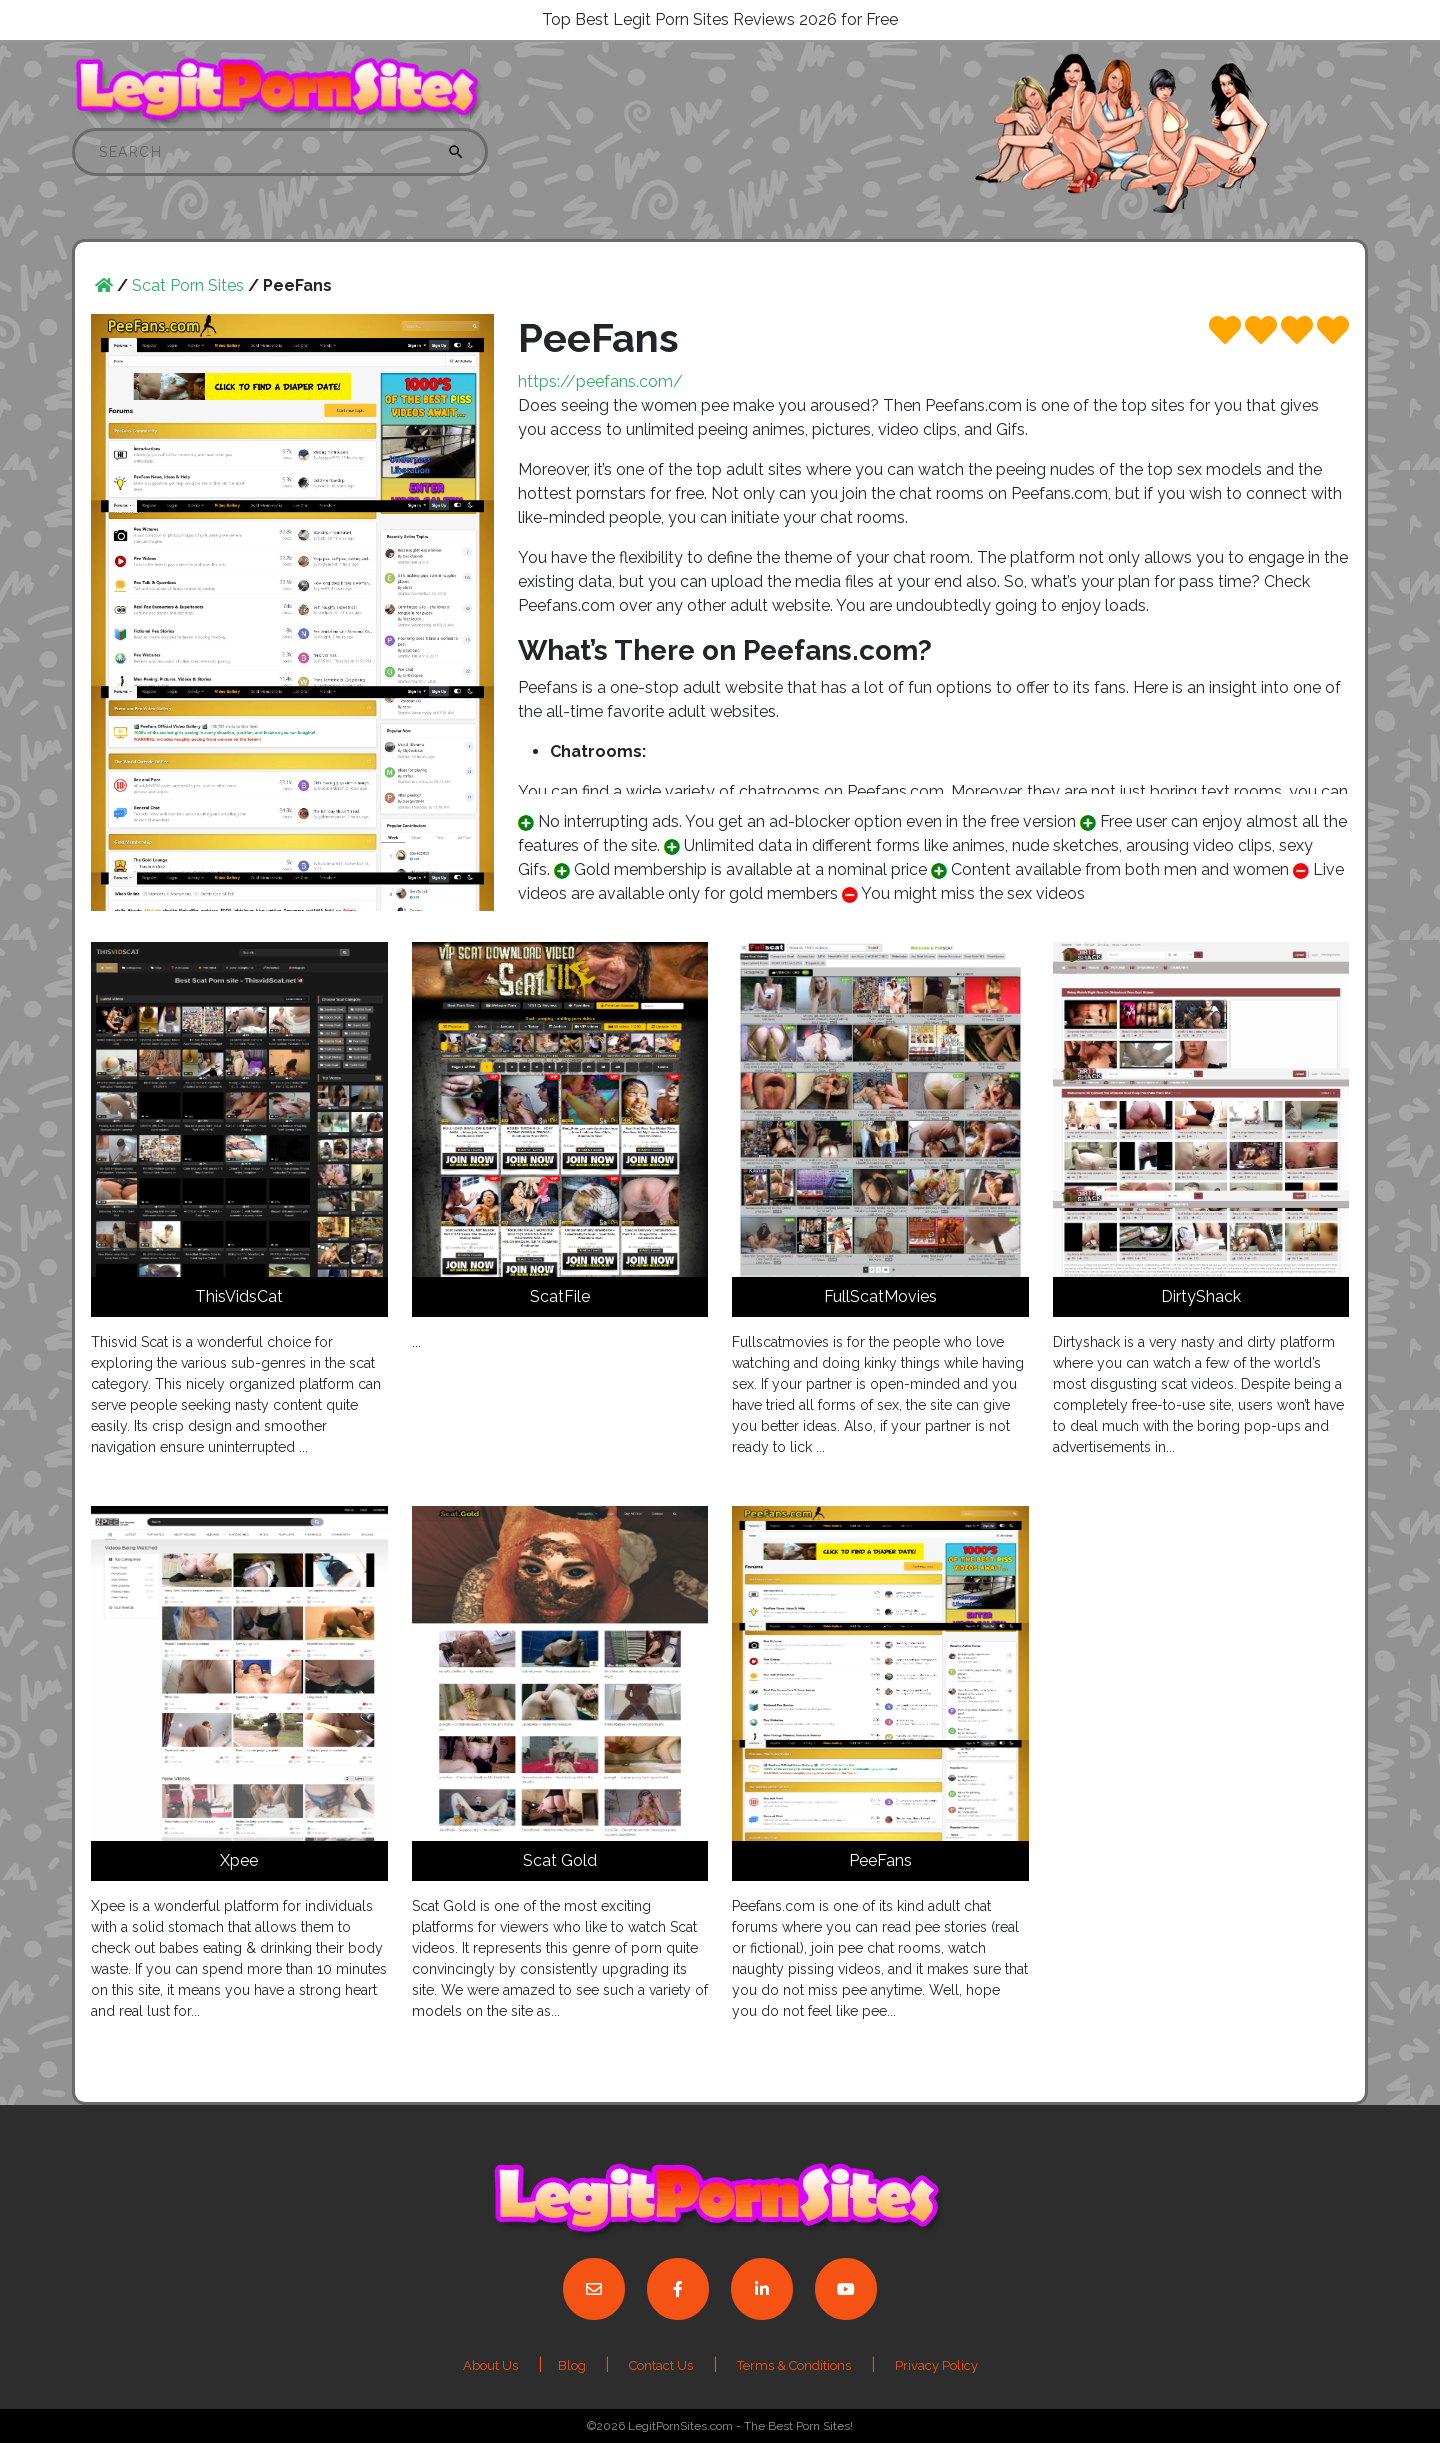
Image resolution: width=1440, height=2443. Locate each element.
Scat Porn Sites (188, 285)
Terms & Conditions (794, 2365)
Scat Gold (560, 1860)
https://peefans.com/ (600, 381)
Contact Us (661, 2365)
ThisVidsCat (239, 1296)
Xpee (239, 1860)
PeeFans (880, 1860)
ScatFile (560, 1296)
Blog (573, 2365)
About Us (490, 2365)
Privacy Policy (936, 2365)
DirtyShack (1201, 1296)
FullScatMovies (880, 1296)
